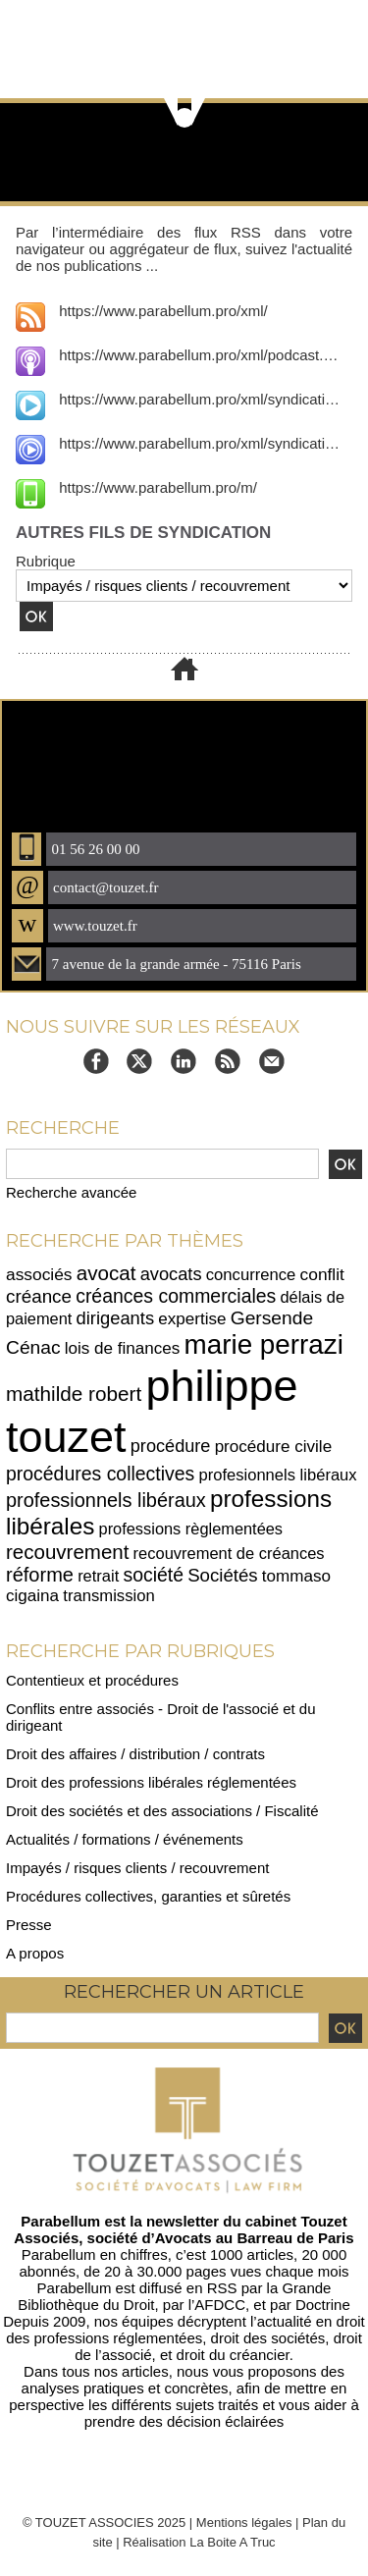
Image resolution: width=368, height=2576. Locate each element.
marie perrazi (263, 1344)
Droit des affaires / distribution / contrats (135, 1753)
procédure (171, 1446)
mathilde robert (73, 1393)
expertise (192, 1319)
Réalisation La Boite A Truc (199, 2542)
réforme (40, 1574)
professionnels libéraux (106, 1500)
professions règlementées (191, 1528)
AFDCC (219, 2304)
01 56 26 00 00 (95, 849)
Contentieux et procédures (92, 1680)
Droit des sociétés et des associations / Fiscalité (162, 1810)
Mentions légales (244, 2522)
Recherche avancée (71, 1192)
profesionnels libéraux (277, 1475)
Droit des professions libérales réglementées (151, 1782)
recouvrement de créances (229, 1553)
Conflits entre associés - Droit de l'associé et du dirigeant (161, 1717)
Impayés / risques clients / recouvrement (137, 1867)
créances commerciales (176, 1296)
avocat (106, 1272)
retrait (98, 1575)
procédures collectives (100, 1473)
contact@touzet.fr (106, 887)
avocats (171, 1273)
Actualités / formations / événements (124, 1839)
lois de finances (123, 1348)
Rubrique (46, 561)
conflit (322, 1274)
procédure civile (274, 1446)
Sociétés (222, 1575)
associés (39, 1274)
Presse (29, 1924)
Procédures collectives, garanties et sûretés (148, 1896)
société (153, 1574)
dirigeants (116, 1318)
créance (39, 1296)
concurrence (251, 1274)
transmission (109, 1595)
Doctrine (322, 2304)
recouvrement (67, 1551)
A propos (35, 1953)
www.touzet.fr (95, 926)
